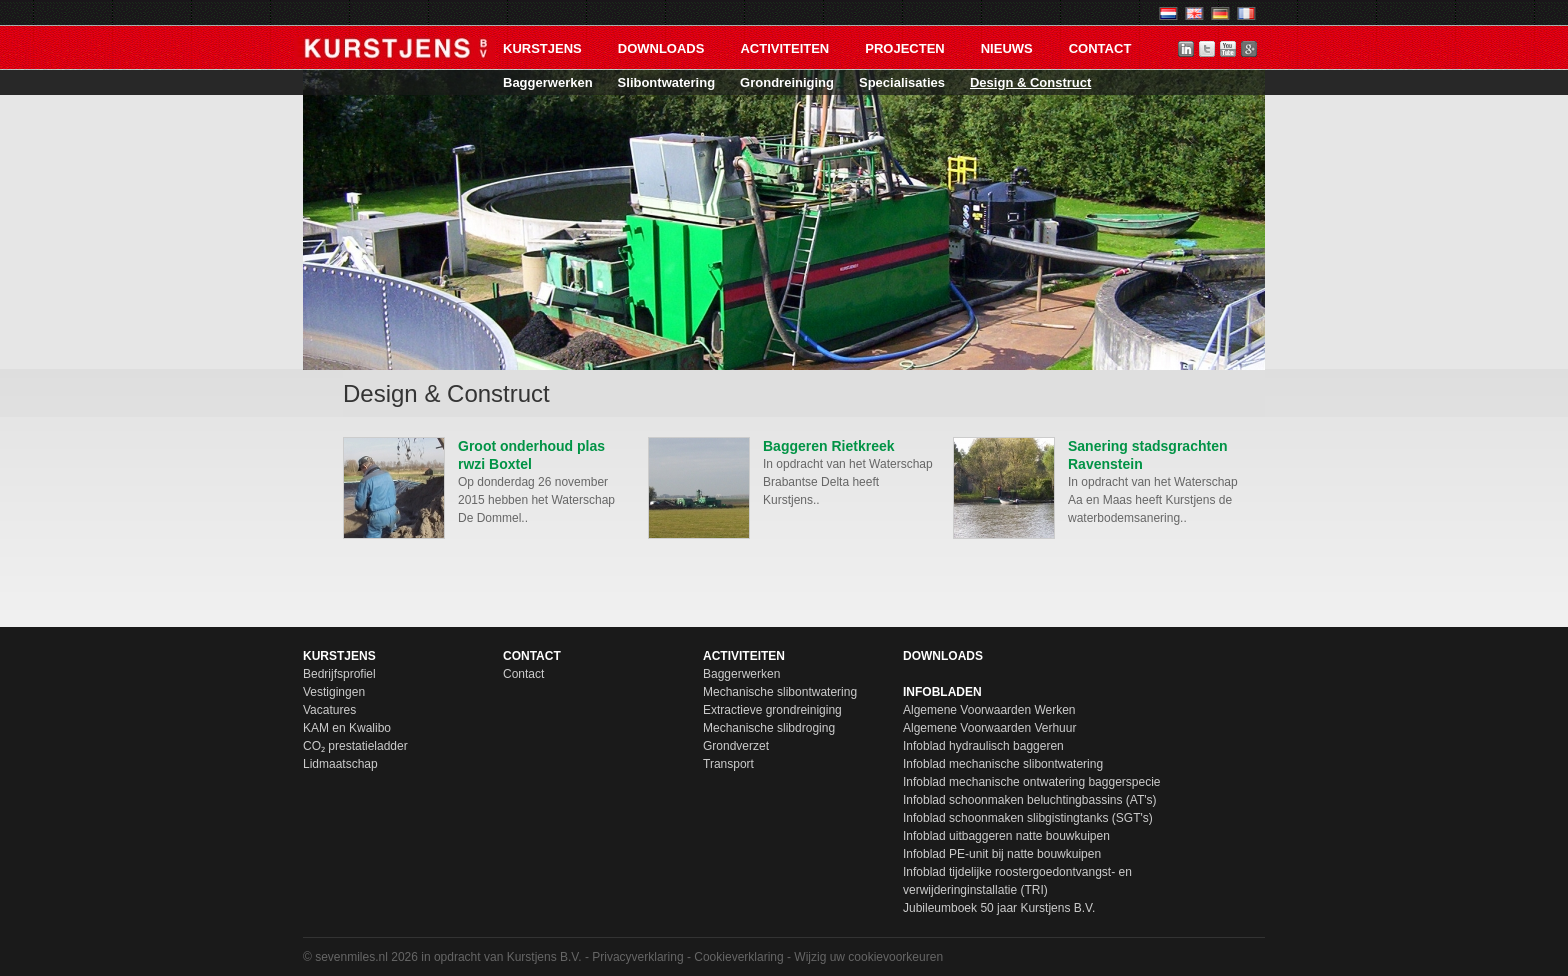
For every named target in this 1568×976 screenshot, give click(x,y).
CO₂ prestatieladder (355, 746)
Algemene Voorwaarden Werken (989, 710)
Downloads (661, 48)
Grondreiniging (787, 82)
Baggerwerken (548, 82)
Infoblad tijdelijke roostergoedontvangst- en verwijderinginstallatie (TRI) (1017, 881)
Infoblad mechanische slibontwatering (1003, 764)
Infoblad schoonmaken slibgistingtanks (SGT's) (1028, 818)
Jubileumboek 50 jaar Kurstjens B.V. (999, 908)
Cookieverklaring (738, 957)
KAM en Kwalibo (347, 728)
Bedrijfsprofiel (339, 674)
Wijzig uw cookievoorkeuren (868, 957)
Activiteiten (784, 48)
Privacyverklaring (637, 957)
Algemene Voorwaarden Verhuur (989, 728)
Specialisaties (902, 82)
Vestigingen (334, 692)
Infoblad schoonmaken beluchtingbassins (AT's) (1030, 800)
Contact (1100, 48)
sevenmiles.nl (351, 957)
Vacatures (329, 710)
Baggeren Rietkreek (829, 446)
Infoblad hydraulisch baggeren (983, 746)
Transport (728, 764)
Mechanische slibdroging (769, 728)
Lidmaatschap (340, 764)
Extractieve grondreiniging (772, 710)
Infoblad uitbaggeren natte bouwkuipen (1006, 836)
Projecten (904, 48)
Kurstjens (542, 48)
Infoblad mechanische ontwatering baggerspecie (1032, 782)
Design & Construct (1030, 82)
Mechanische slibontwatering (780, 692)
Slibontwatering (667, 82)
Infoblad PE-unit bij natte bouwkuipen (1002, 854)
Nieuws (1007, 48)
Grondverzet (736, 746)
